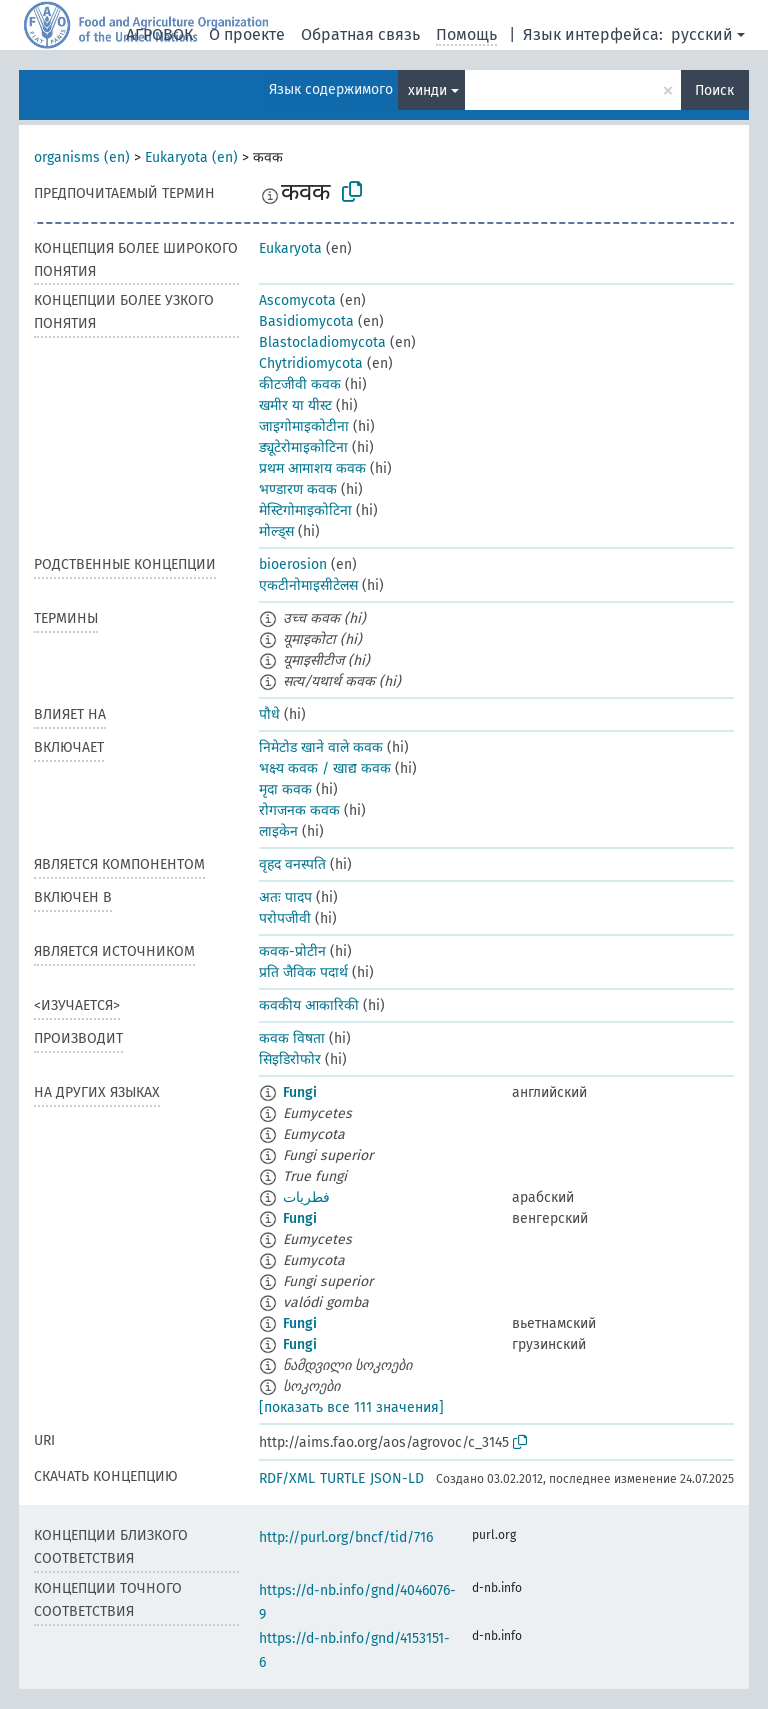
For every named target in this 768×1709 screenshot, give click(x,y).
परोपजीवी (285, 918)
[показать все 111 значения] (351, 1407)
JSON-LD (397, 1478)
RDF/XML (287, 1478)
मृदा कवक (285, 789)
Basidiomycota (306, 321)
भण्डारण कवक (298, 489)
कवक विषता (292, 1038)
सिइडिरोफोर (290, 1059)
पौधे (269, 714)
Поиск (714, 90)
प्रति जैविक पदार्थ (303, 972)
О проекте (247, 34)
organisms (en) (82, 157)
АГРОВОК (159, 34)
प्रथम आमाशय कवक (312, 468)
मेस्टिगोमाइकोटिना (305, 510)
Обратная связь (360, 34)
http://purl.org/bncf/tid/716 (346, 1537)
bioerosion (293, 564)
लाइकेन (278, 831)
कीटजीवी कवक (300, 384)
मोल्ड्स (276, 531)
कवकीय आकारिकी (309, 1005)
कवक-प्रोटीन (292, 951)
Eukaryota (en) (191, 157)
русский (702, 34)
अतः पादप (285, 897)
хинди (427, 90)
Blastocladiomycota (322, 342)
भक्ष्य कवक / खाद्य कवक (325, 768)
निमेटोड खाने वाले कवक (321, 747)
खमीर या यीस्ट (295, 405)
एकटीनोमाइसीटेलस (308, 585)
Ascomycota (297, 300)
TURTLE (342, 1478)
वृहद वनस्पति (292, 864)
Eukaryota (290, 248)
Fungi (300, 1092)
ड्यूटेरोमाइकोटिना (303, 447)
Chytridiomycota (311, 363)
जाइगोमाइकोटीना (304, 426)
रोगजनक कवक (299, 810)
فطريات (306, 1197)
